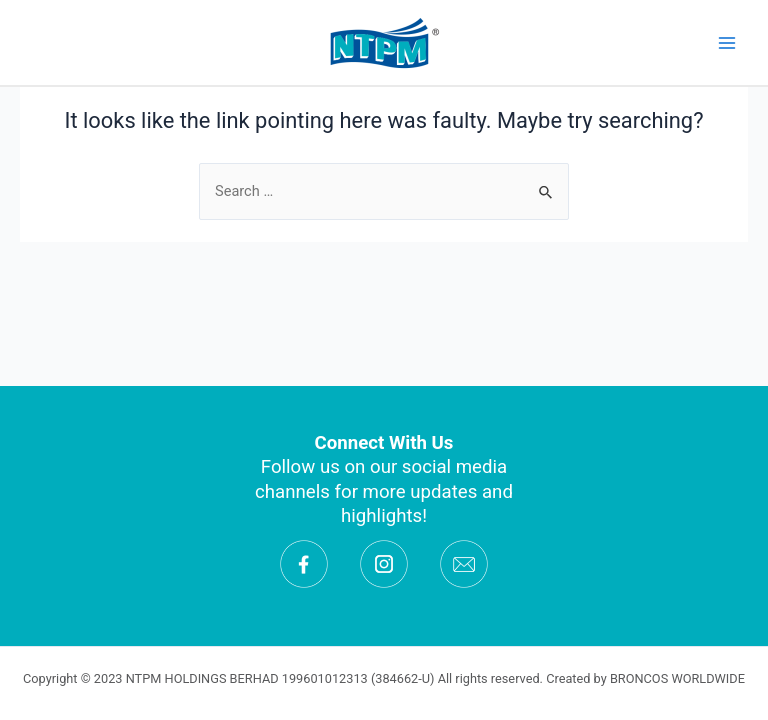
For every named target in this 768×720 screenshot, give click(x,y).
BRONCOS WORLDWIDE (677, 678)
